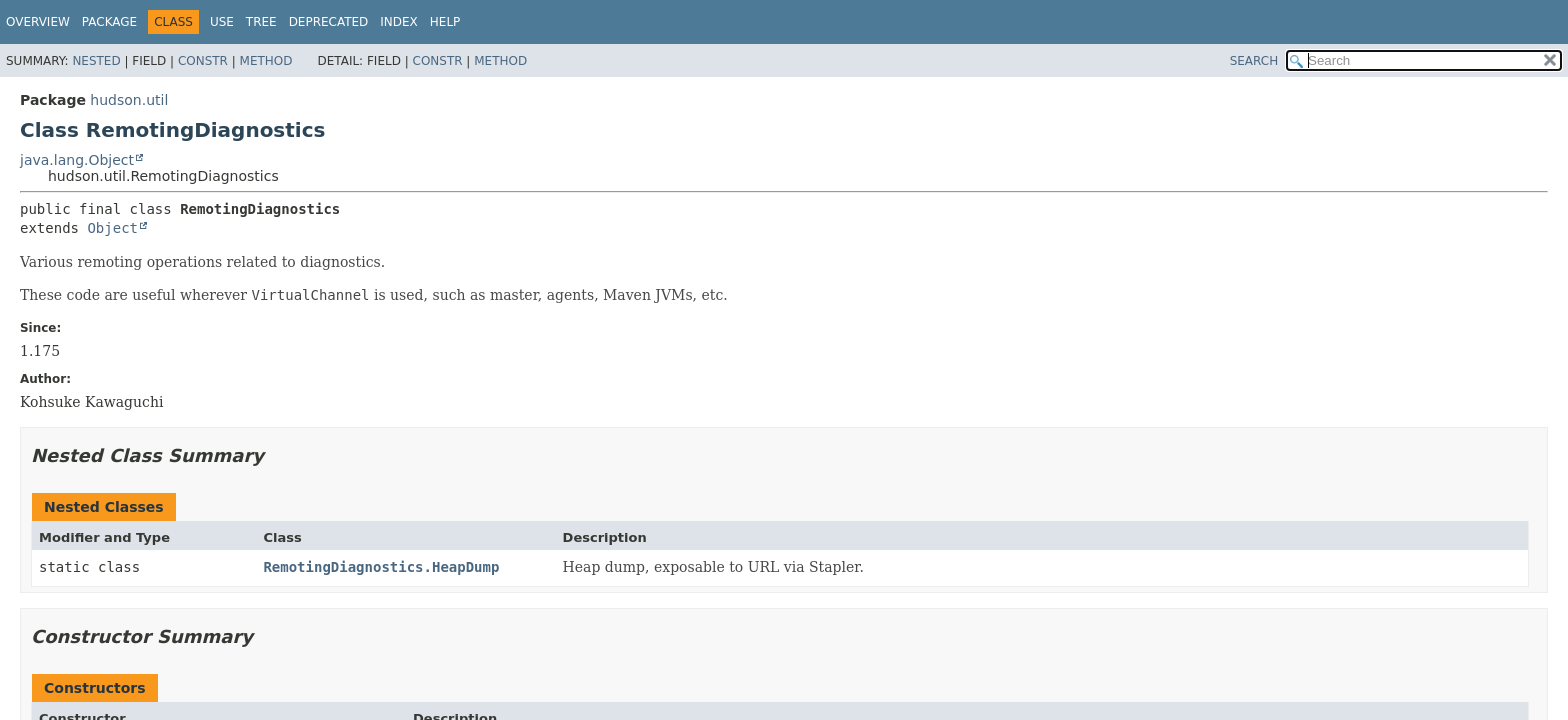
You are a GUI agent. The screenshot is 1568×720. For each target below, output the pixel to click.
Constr (203, 61)
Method (266, 61)
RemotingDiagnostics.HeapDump (381, 567)
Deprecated (329, 22)
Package (109, 22)
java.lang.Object (77, 160)
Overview (38, 22)
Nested (96, 61)
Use (222, 22)
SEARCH (1254, 61)
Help (445, 22)
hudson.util (129, 100)
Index (399, 22)
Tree (261, 22)
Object (112, 228)
